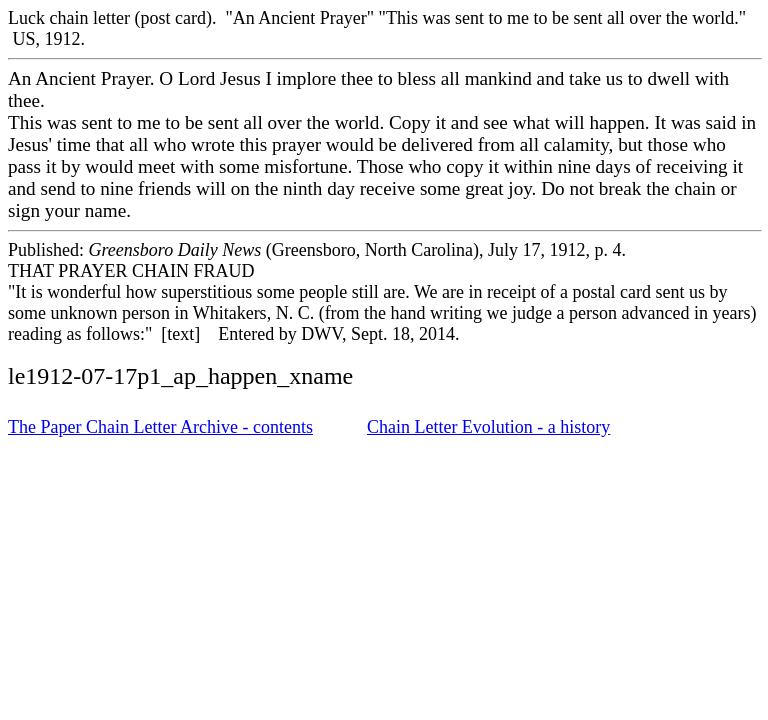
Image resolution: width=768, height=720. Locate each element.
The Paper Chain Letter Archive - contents (160, 427)
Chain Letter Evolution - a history (488, 427)
